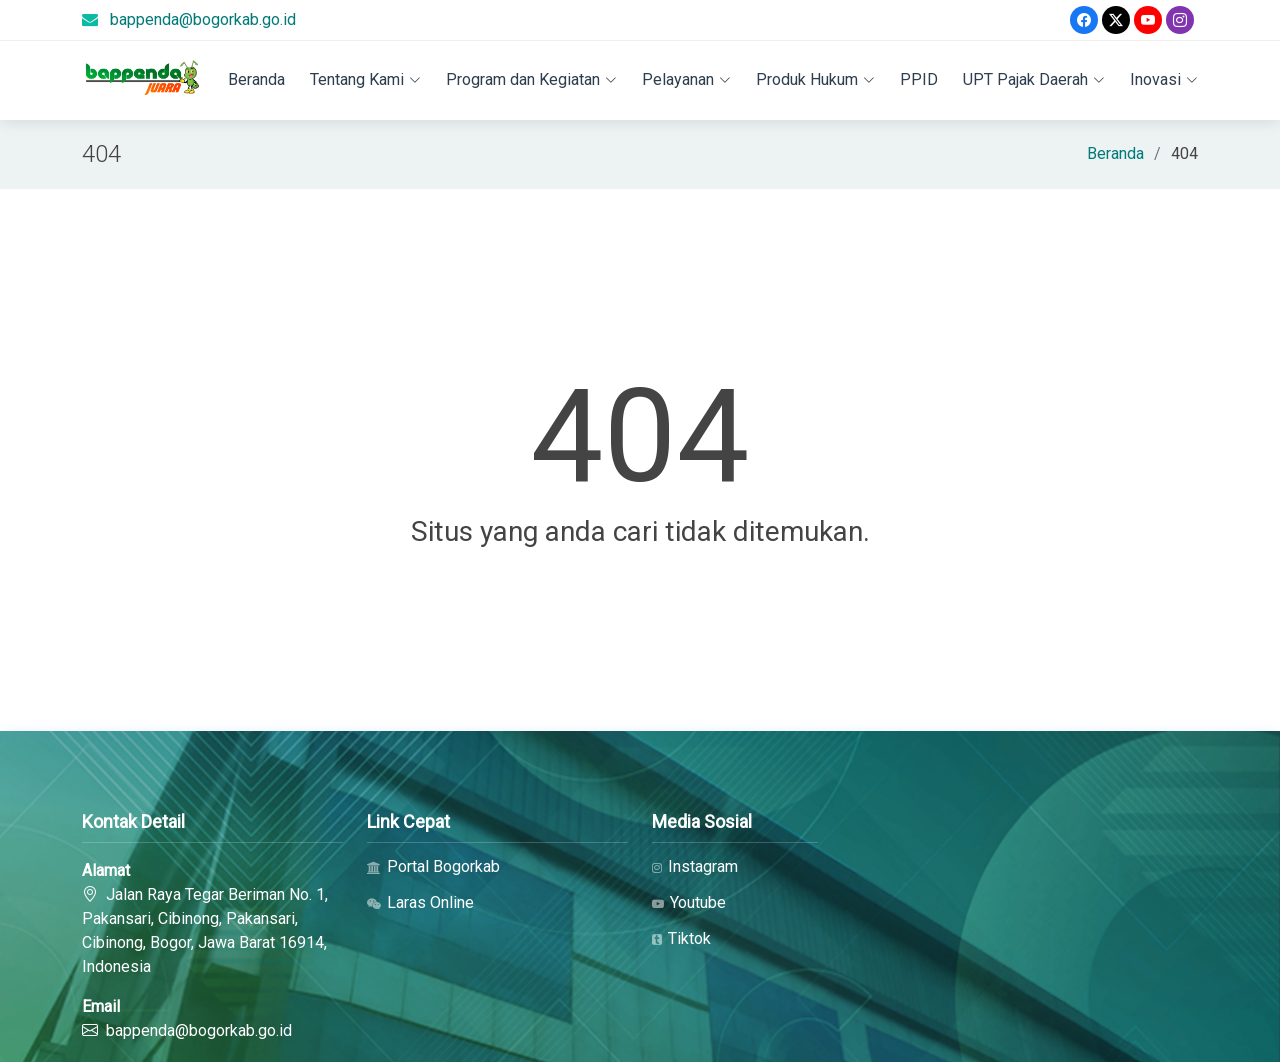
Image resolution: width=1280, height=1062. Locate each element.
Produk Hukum (815, 79)
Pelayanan (686, 79)
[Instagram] (1180, 20)
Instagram (695, 867)
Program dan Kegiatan (531, 79)
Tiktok (681, 939)
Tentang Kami (365, 79)
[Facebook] (1084, 20)
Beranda (256, 79)
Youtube (689, 903)
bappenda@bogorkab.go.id (203, 19)
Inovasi (1164, 79)
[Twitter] (1116, 20)
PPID (919, 79)
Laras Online (420, 903)
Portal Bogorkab (433, 867)
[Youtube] (1148, 20)
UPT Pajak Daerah (1034, 79)
